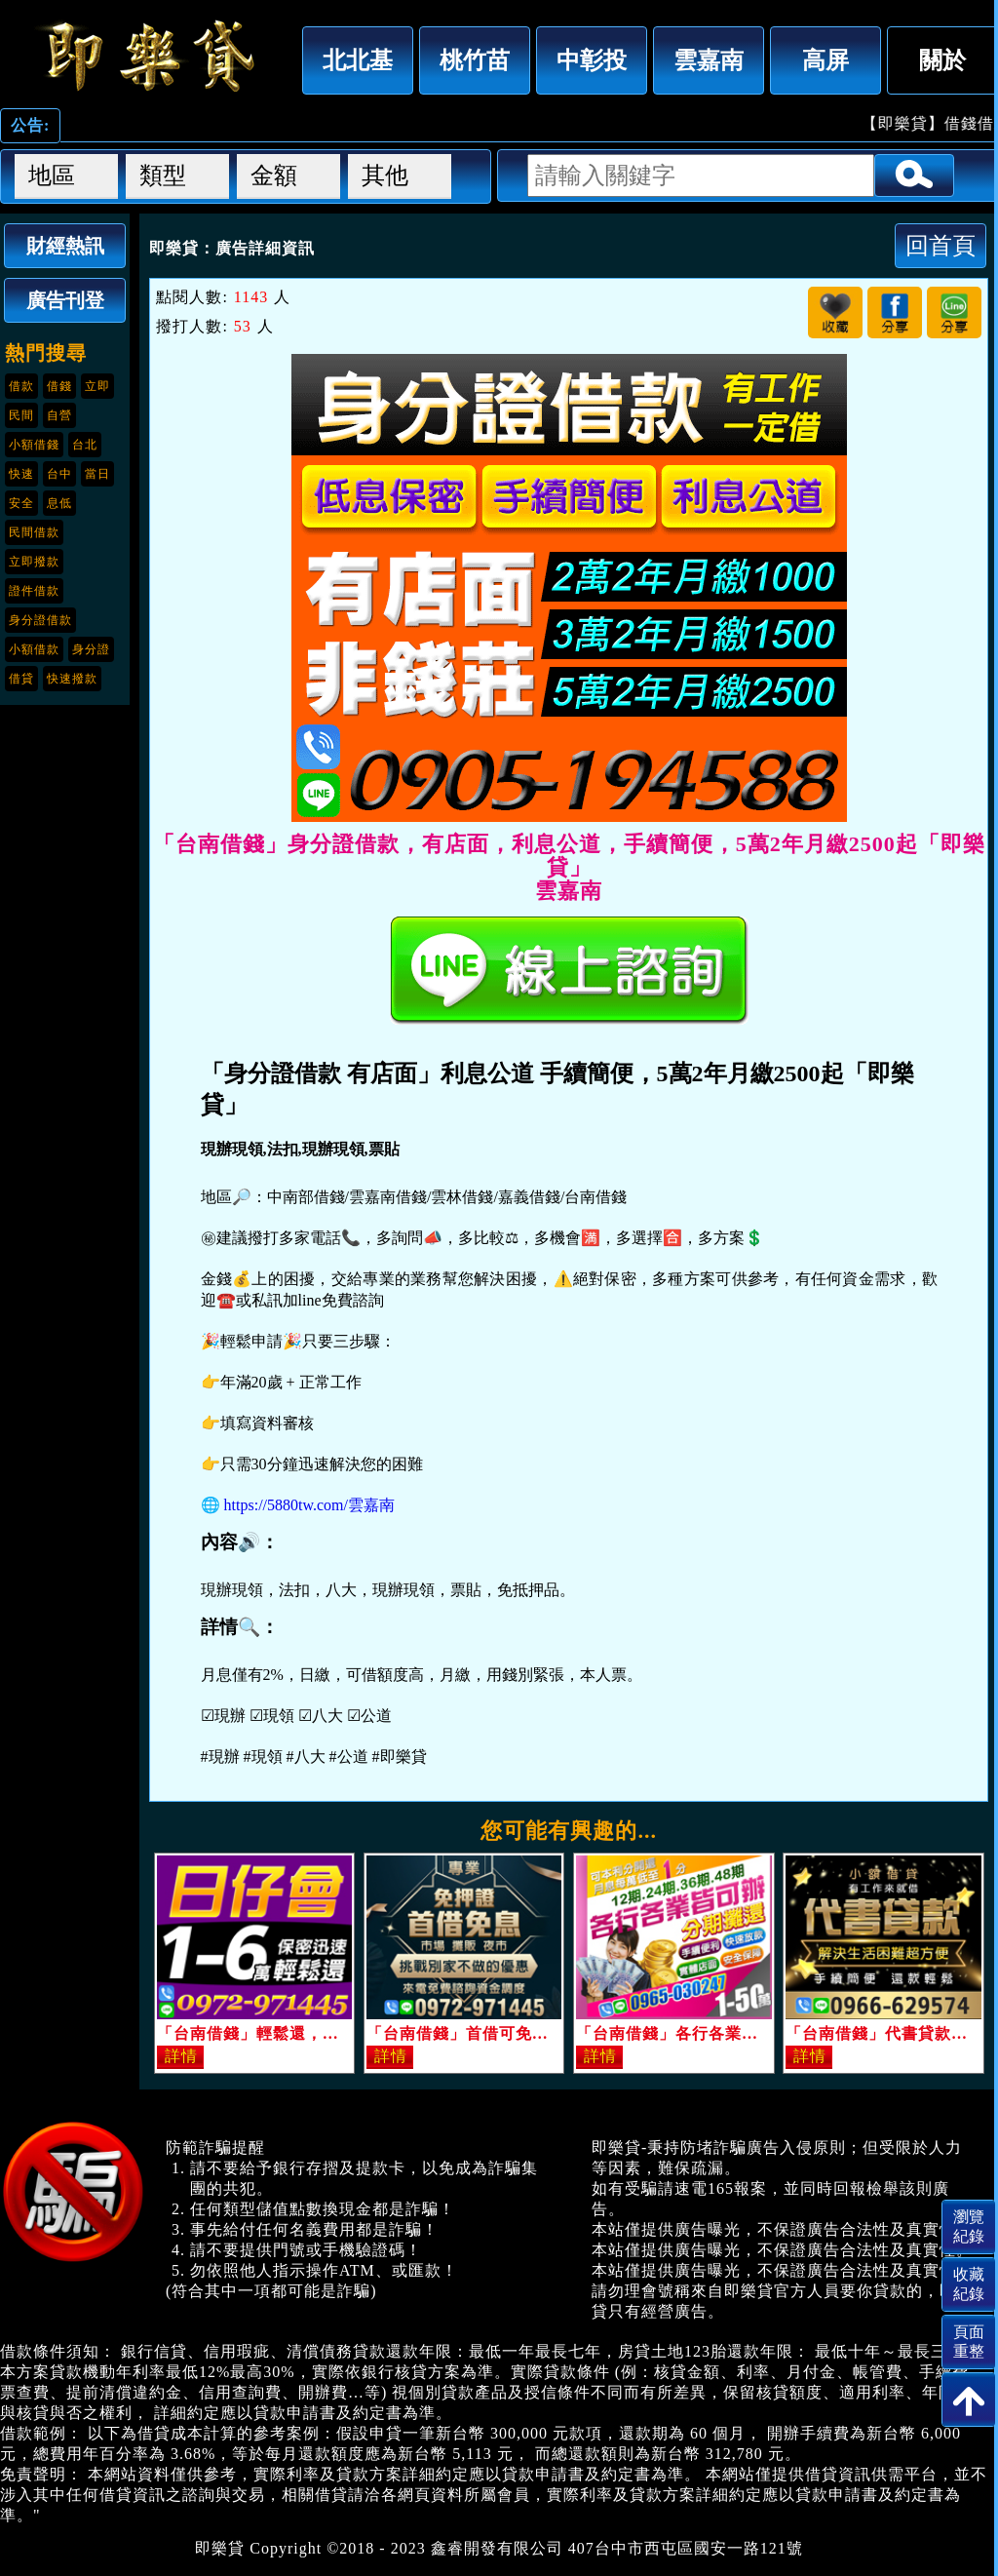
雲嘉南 (708, 60)
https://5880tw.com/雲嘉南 (309, 1505)
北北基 (358, 60)
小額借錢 (34, 444)
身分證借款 (40, 620)
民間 (21, 415)
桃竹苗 (475, 60)
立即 (97, 386)
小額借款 (34, 649)
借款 (21, 386)
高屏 (825, 60)
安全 (21, 503)
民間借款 (34, 532)
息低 (59, 503)
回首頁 (940, 245)
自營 (59, 415)
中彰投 (592, 60)
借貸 (21, 678)
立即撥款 (34, 561)
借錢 (59, 386)
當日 (97, 474)
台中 (59, 474)
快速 (21, 474)
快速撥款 (72, 678)
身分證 (91, 649)
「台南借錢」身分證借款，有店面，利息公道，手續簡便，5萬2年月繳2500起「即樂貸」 (146, 56)
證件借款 (34, 591)
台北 (84, 444)
